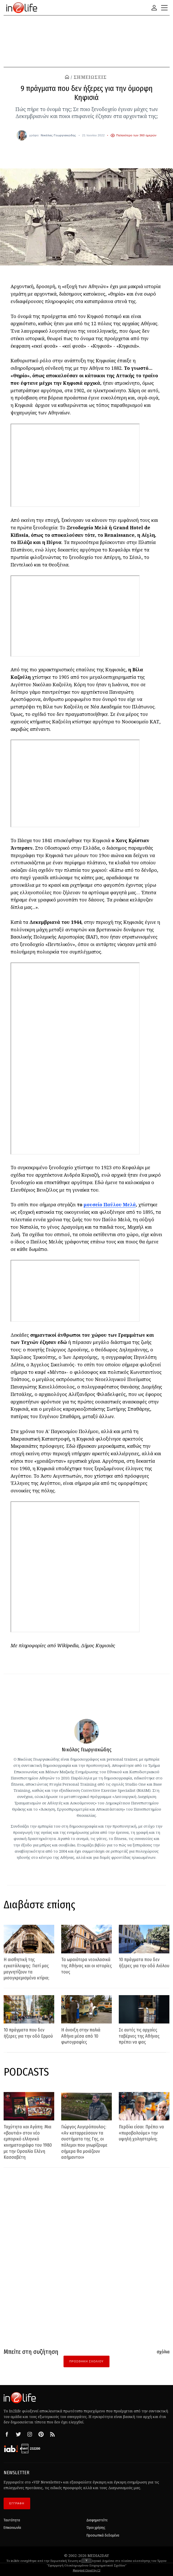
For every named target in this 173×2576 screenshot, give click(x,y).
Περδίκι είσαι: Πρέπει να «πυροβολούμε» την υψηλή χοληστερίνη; (141, 2133)
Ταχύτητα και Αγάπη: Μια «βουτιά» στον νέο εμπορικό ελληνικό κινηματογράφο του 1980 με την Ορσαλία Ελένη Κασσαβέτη (28, 2142)
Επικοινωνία (12, 2524)
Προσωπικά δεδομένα (102, 2532)
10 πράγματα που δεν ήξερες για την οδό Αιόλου (144, 1963)
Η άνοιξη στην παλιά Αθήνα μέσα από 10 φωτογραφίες (80, 2036)
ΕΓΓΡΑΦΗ (16, 2500)
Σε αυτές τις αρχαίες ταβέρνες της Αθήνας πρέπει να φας (139, 2036)
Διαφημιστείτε (97, 2517)
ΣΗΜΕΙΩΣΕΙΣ (90, 77)
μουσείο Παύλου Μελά (110, 1204)
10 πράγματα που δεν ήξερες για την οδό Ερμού (28, 2033)
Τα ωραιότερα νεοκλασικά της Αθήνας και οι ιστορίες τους (86, 1966)
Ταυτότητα (12, 2517)
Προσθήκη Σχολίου (86, 2361)
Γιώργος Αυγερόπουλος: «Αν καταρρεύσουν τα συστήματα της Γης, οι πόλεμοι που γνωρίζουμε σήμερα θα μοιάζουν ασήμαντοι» (84, 2142)
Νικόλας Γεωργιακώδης (58, 135)
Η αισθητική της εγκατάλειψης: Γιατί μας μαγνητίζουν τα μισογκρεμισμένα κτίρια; (26, 1969)
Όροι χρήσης (95, 2524)
